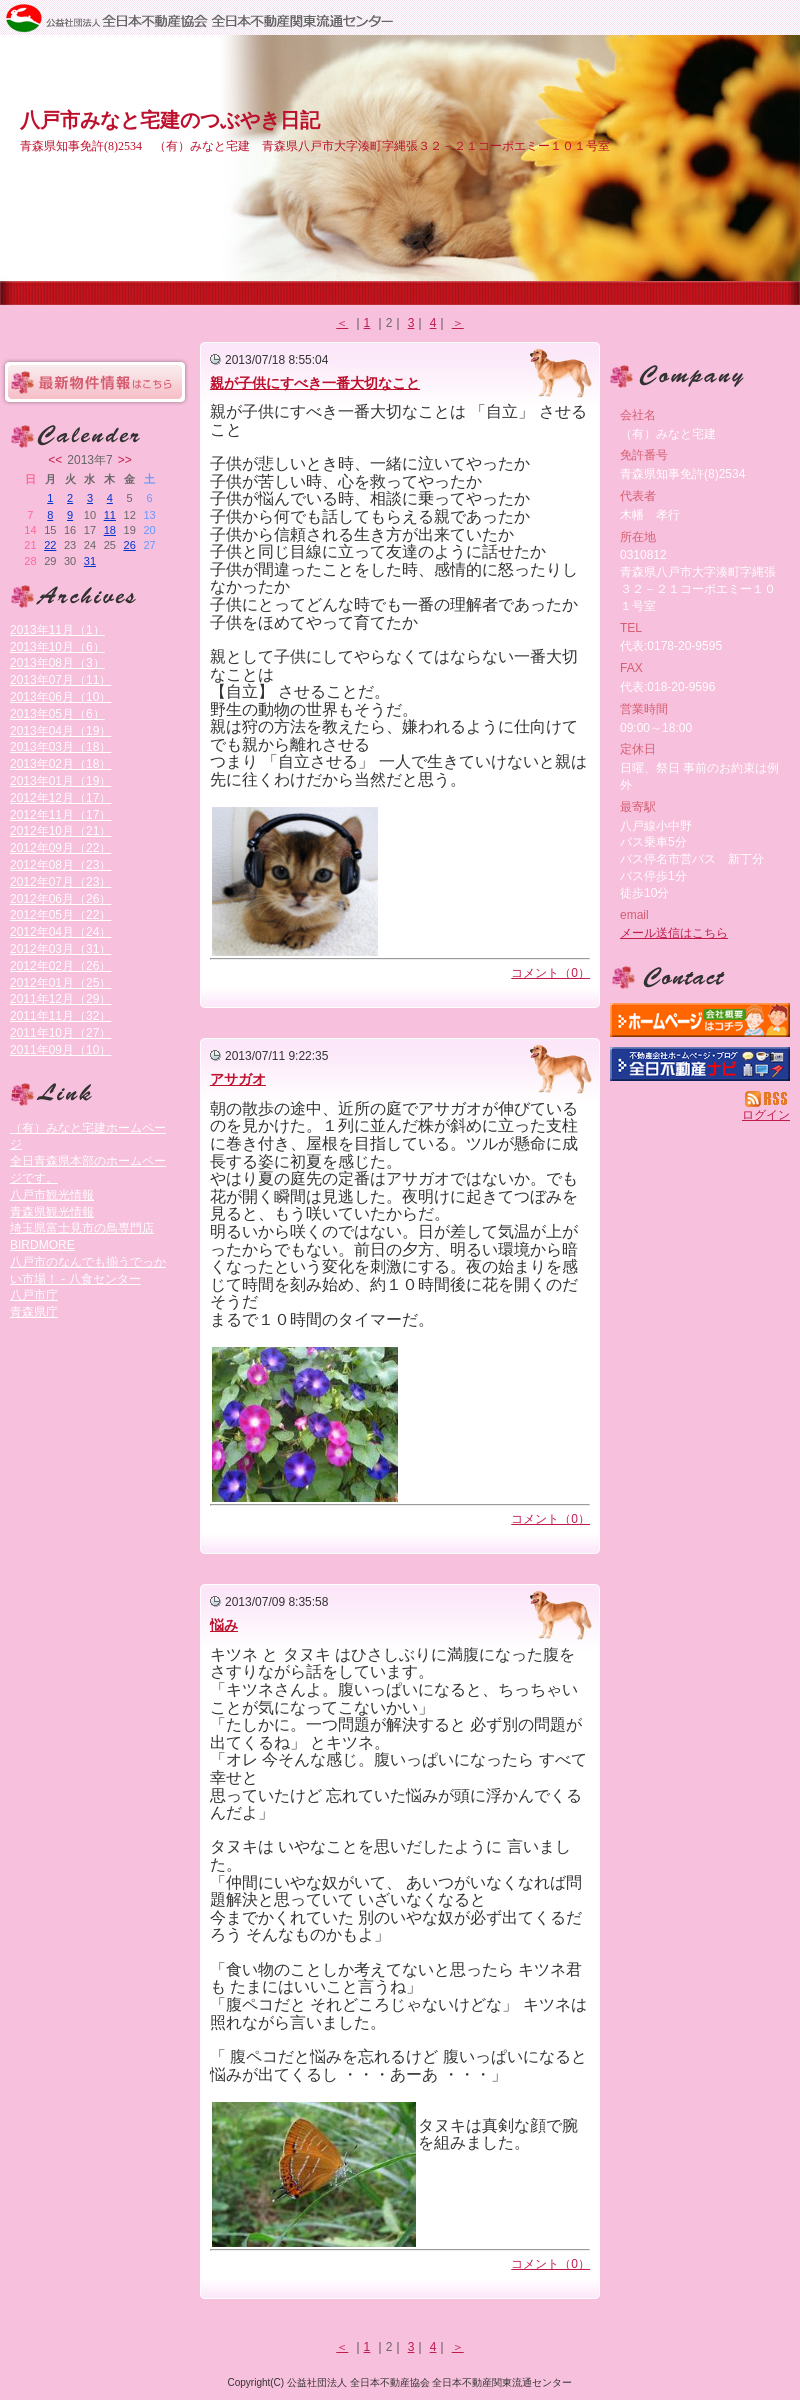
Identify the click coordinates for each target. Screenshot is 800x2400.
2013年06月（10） (60, 697)
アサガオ (238, 1079)
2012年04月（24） (60, 932)
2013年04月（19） (60, 731)
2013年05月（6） (57, 714)
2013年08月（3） (57, 663)
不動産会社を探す (700, 1064)
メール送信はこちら (674, 933)
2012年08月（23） (60, 865)
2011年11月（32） (60, 1016)
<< (55, 460)
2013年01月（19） (60, 781)
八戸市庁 (34, 1295)
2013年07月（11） (60, 680)
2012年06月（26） (60, 899)
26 (130, 545)
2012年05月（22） (60, 915)
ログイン (766, 1115)
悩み (224, 1625)
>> (125, 460)
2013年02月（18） (60, 764)
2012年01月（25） (60, 983)
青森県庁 (34, 1312)
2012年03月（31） (60, 949)
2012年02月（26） (60, 966)
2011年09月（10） (60, 1050)
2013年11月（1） (57, 630)
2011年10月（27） (60, 1033)
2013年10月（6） (57, 647)
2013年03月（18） (60, 747)
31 (90, 561)
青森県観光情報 (52, 1212)
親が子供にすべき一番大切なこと (315, 383)
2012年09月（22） (60, 848)
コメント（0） (550, 973)
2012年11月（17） (60, 815)
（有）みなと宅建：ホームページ (700, 1020)
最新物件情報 (95, 382)
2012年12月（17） (60, 798)
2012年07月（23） (60, 882)
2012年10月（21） (60, 831)
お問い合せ (700, 978)
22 (50, 545)
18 (110, 530)
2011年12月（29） (60, 999)
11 (110, 515)
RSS (767, 1099)
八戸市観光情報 (52, 1195)
